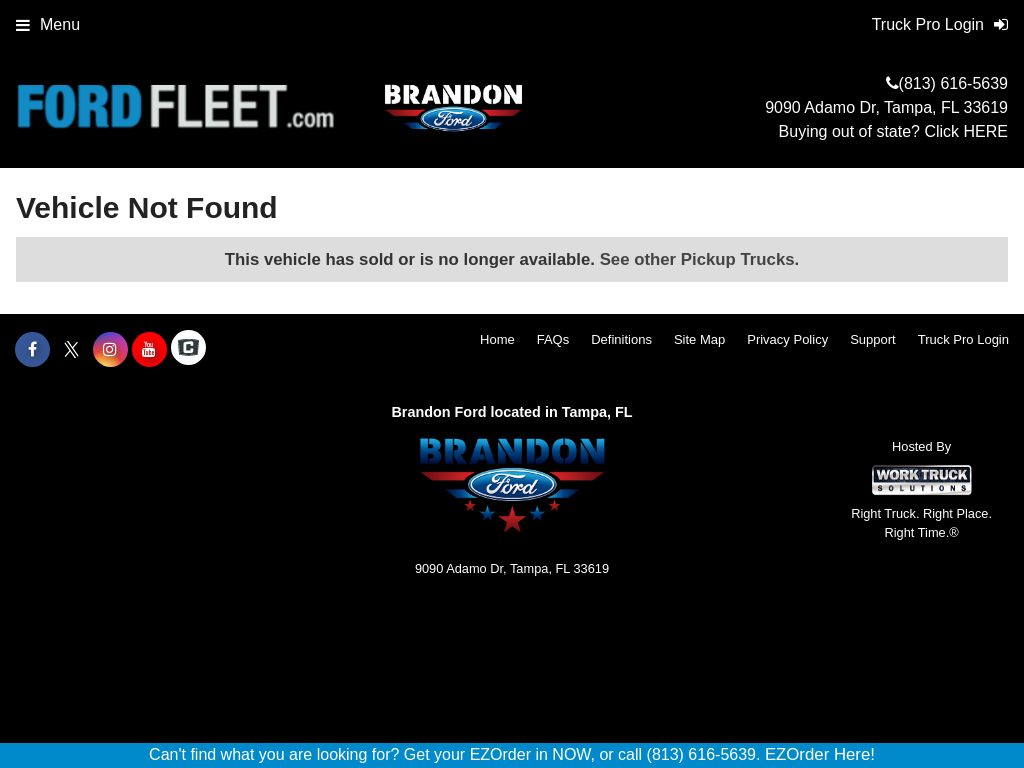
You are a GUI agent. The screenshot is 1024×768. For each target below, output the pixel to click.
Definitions (621, 339)
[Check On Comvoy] (188, 350)
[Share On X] (71, 350)
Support (873, 339)
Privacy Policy (787, 339)
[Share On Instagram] (110, 350)
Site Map (699, 339)
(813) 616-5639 (953, 83)
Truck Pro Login (963, 339)
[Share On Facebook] (32, 350)
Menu (48, 24)
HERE (986, 131)
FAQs (553, 339)
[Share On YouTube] (149, 350)
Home (497, 339)
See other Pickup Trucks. (700, 259)
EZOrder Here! (820, 754)
